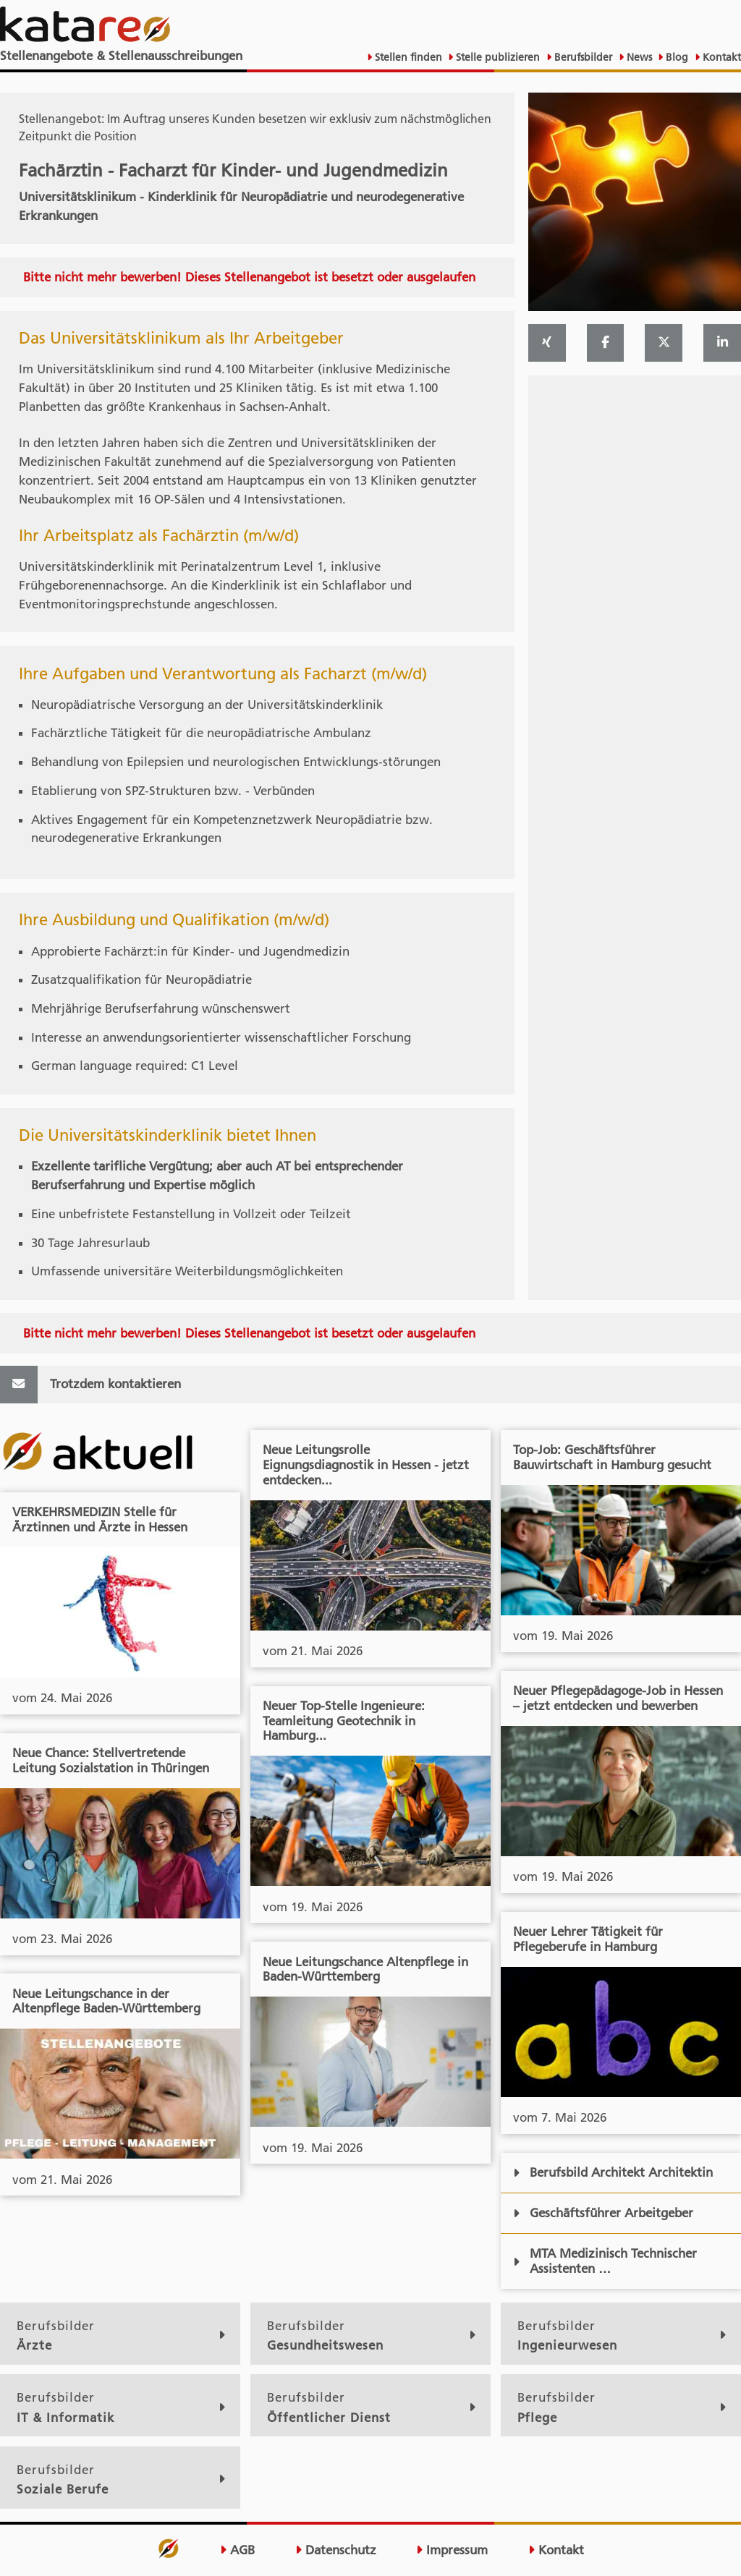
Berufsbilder (581, 57)
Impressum (452, 2550)
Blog (675, 57)
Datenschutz (335, 2550)
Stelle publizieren (496, 57)
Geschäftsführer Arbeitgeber (603, 2213)
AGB (237, 2550)
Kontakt (720, 57)
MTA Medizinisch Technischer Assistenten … (605, 2261)
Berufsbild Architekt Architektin (613, 2172)
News (638, 57)
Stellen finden (407, 57)
